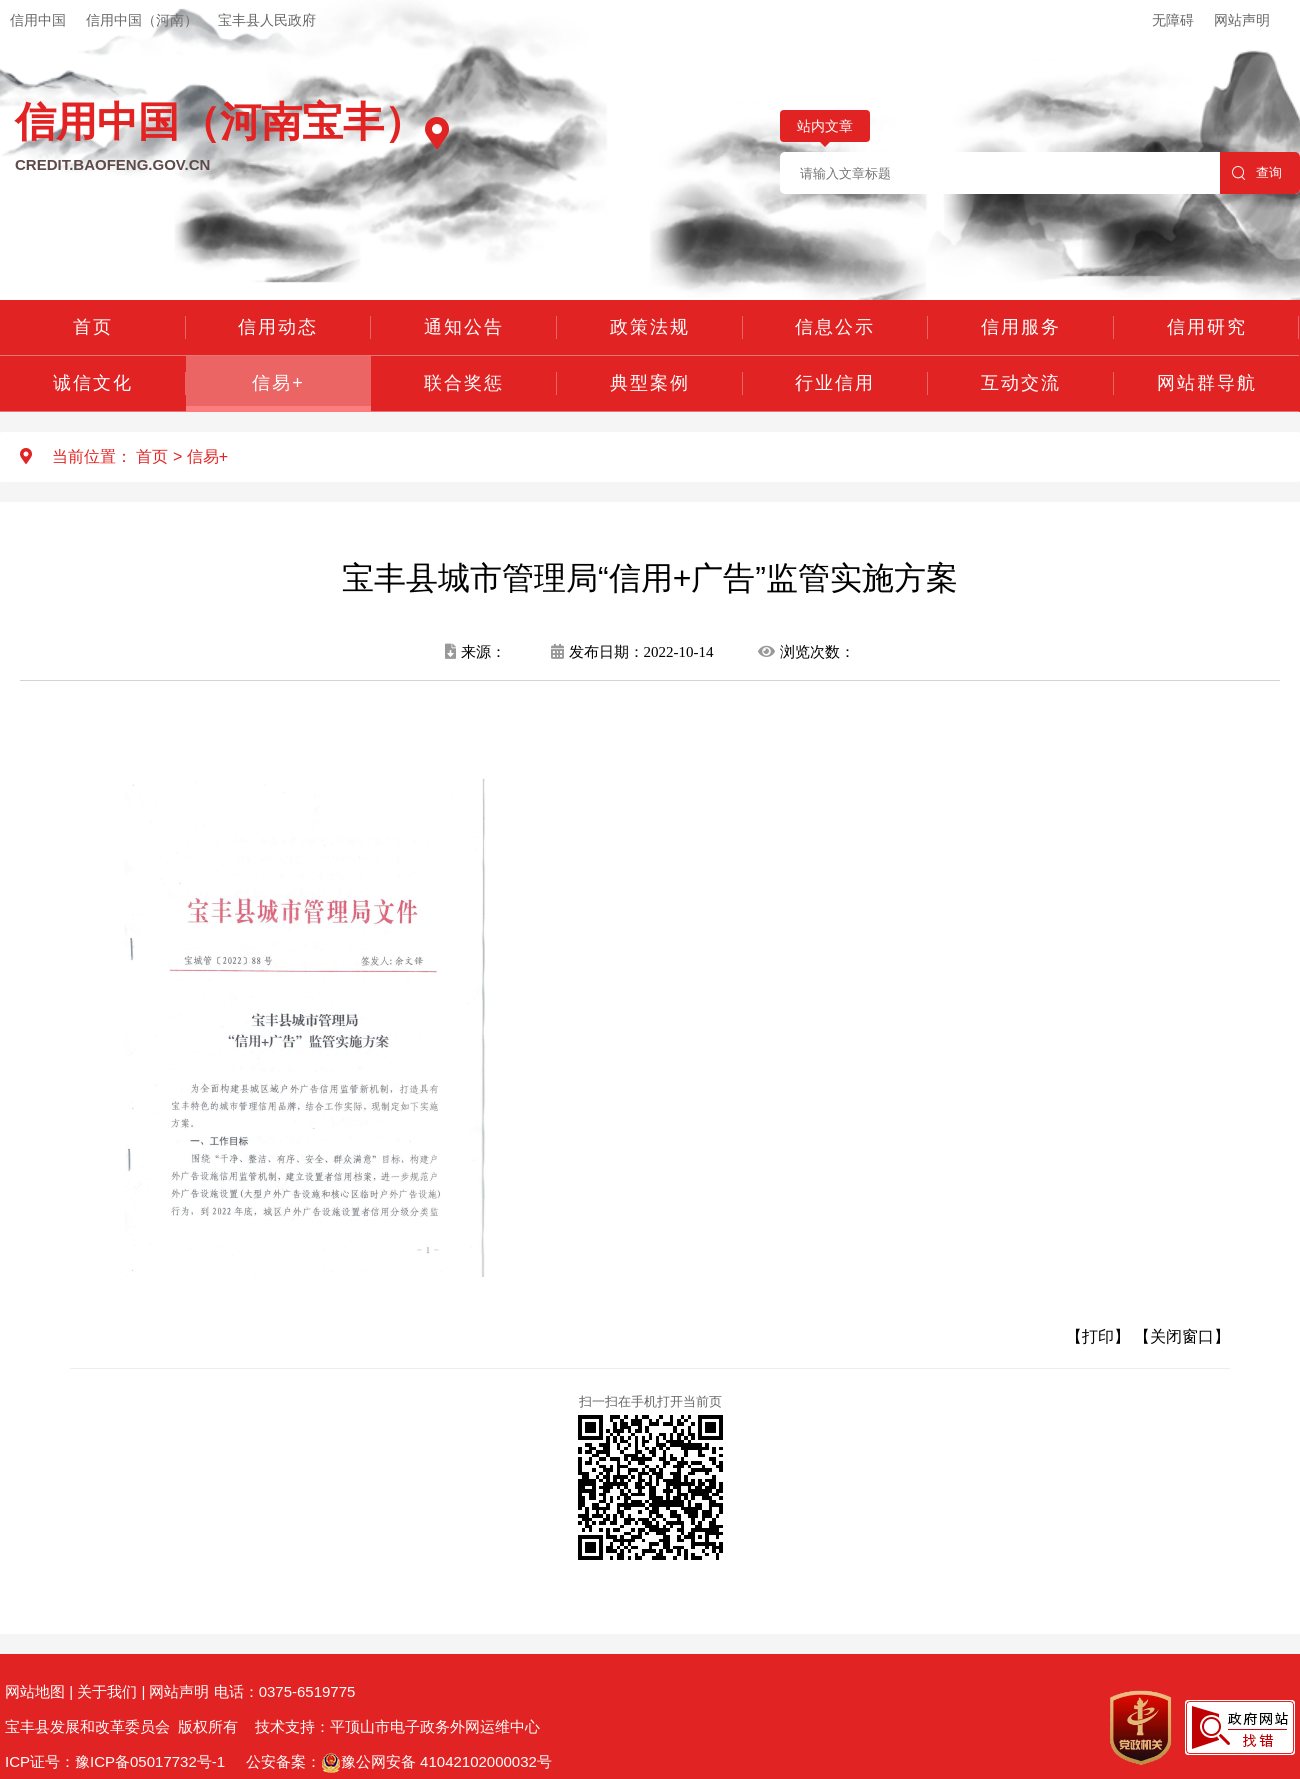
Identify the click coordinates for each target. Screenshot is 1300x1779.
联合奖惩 (464, 383)
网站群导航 (1207, 383)
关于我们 (107, 1691)
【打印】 (1098, 1336)
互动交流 (1021, 383)
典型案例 (650, 383)
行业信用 (835, 383)
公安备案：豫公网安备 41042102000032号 (399, 1761)
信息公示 (835, 327)
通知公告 (464, 327)
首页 (93, 327)
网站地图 (35, 1691)
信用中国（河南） (142, 20)
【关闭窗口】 (1182, 1336)
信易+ (278, 383)
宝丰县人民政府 (267, 20)
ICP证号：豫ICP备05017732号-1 (115, 1761)
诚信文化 (93, 383)
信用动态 (278, 327)
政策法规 (650, 327)
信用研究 (1207, 327)
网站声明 (1242, 20)
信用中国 (38, 20)
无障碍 (1173, 20)
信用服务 (1021, 327)
